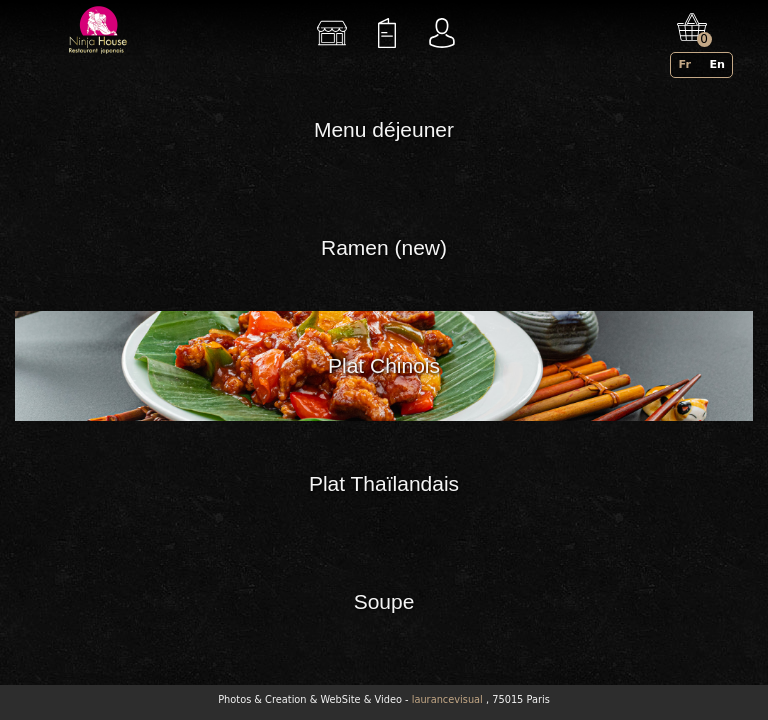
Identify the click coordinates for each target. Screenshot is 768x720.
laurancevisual (447, 699)
